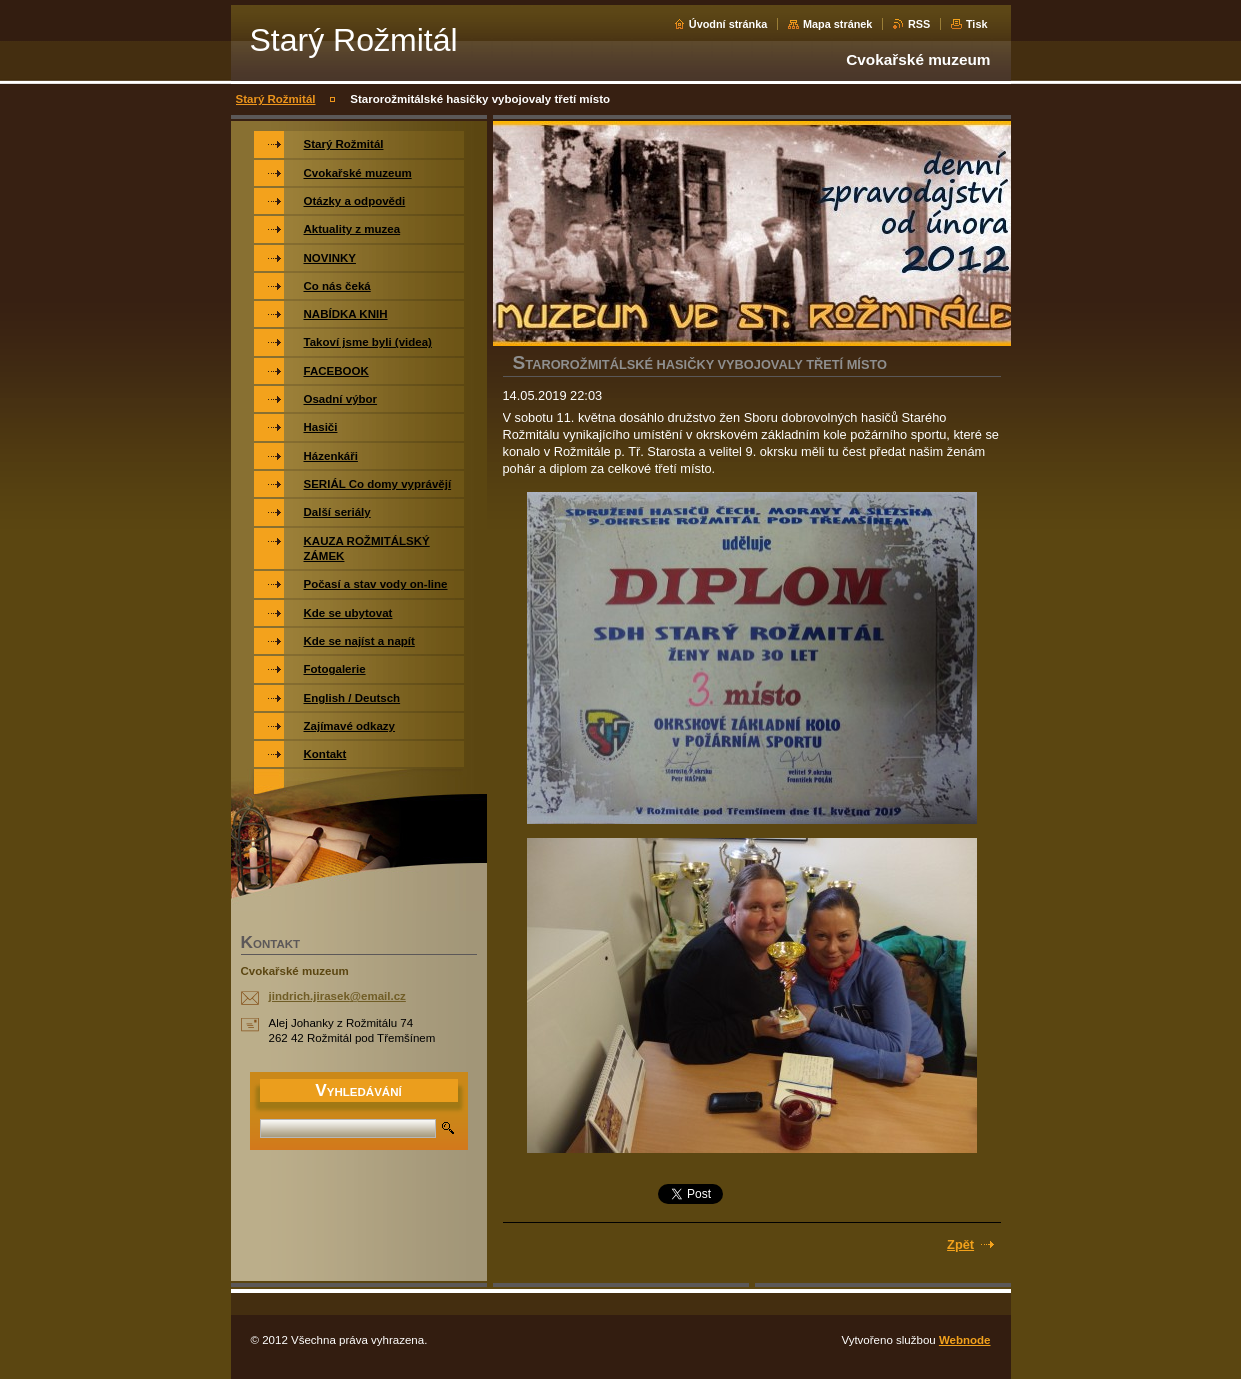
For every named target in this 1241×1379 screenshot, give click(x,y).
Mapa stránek (838, 24)
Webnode (965, 1340)
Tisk (977, 24)
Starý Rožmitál (276, 99)
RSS (919, 24)
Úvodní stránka (728, 24)
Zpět (960, 1244)
